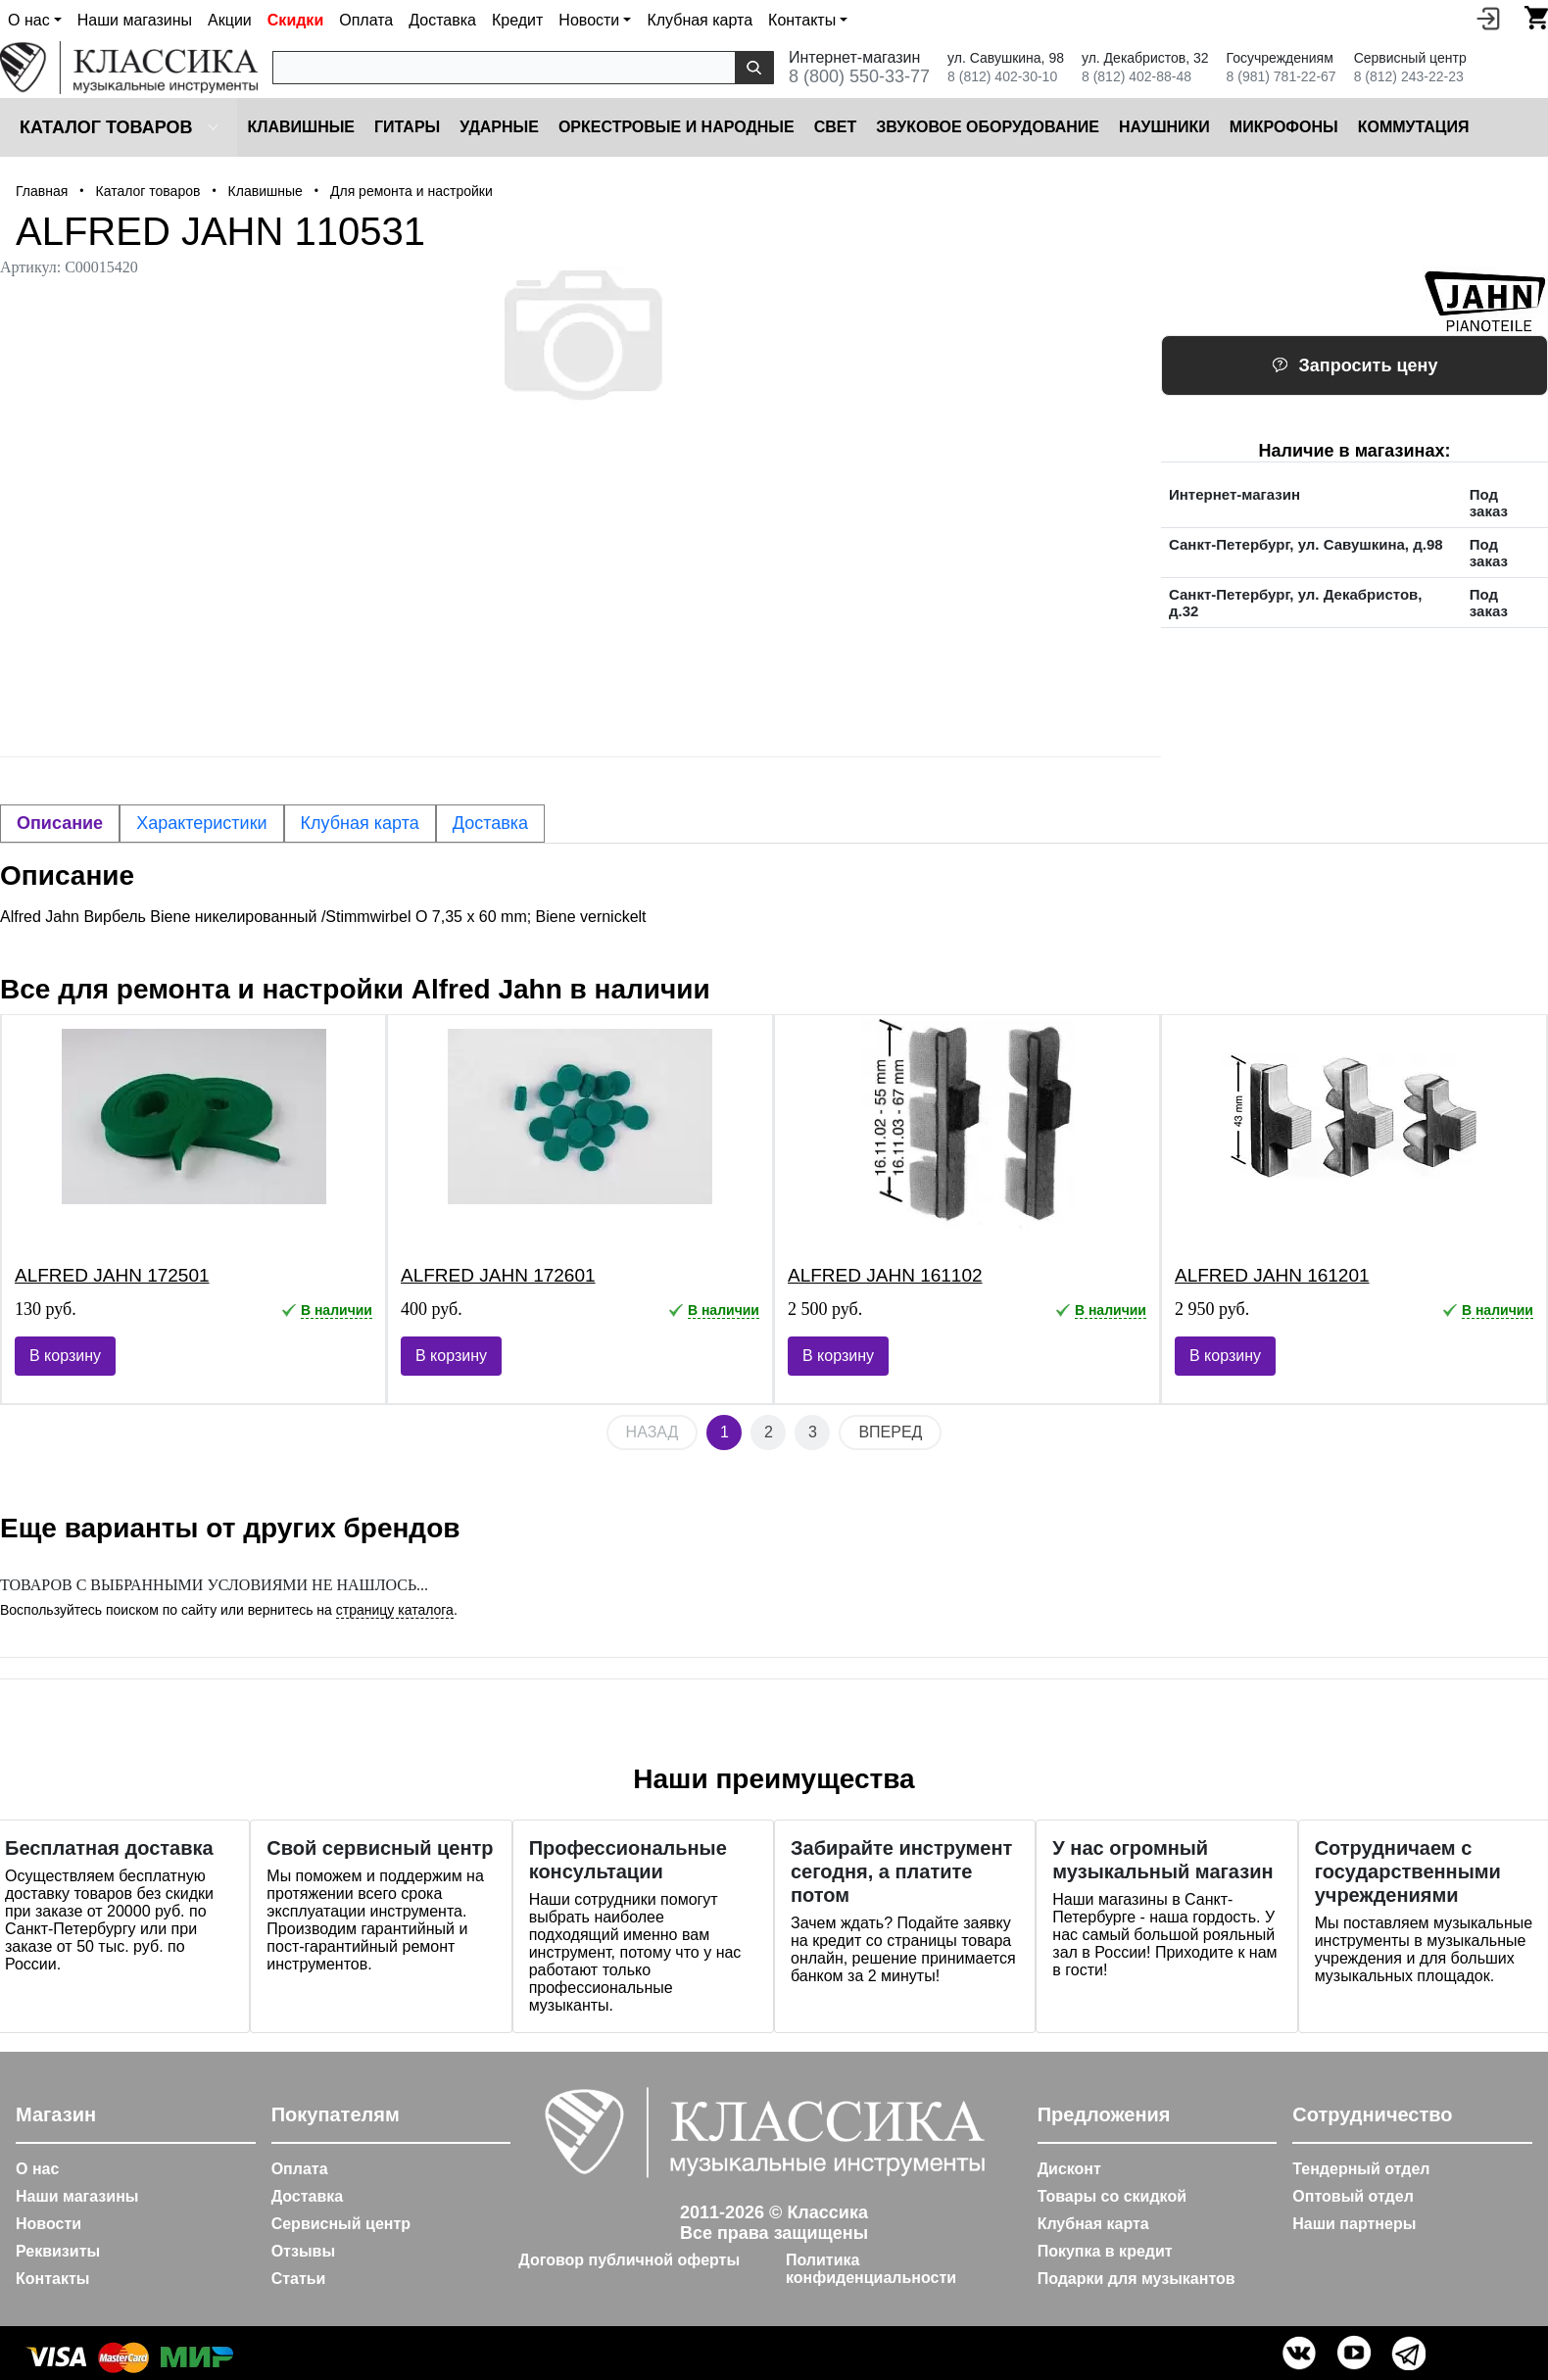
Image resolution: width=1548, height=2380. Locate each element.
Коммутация (1414, 127)
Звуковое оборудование (987, 127)
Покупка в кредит (1105, 2251)
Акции (230, 20)
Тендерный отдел (1360, 2169)
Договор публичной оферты (629, 2260)
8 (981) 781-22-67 (1281, 76)
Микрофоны (1284, 127)
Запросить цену (1355, 365)
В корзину (65, 1355)
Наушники (1164, 127)
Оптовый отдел (1353, 2196)
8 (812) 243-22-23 (1409, 76)
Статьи (298, 2278)
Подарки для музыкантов (1136, 2278)
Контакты (52, 2278)
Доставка (442, 20)
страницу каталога (395, 1610)
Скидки (295, 20)
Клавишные (301, 127)
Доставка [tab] (490, 823)
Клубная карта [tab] (360, 823)
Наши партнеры (1354, 2223)
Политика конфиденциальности (871, 2269)
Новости (48, 2223)
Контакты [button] (802, 20)
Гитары (407, 127)
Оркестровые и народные (676, 127)
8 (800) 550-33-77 (859, 76)
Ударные (499, 127)
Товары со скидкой (1112, 2196)
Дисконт (1069, 2169)
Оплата (366, 20)
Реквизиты (58, 2251)
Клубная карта (699, 20)
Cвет (835, 127)
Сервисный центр (341, 2223)
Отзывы (303, 2251)
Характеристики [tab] (201, 823)
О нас (37, 2169)
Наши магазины (134, 20)
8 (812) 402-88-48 (1136, 76)
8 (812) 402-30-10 (1002, 76)
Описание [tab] (60, 823)
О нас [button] (29, 20)
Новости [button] (588, 20)
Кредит (517, 20)
